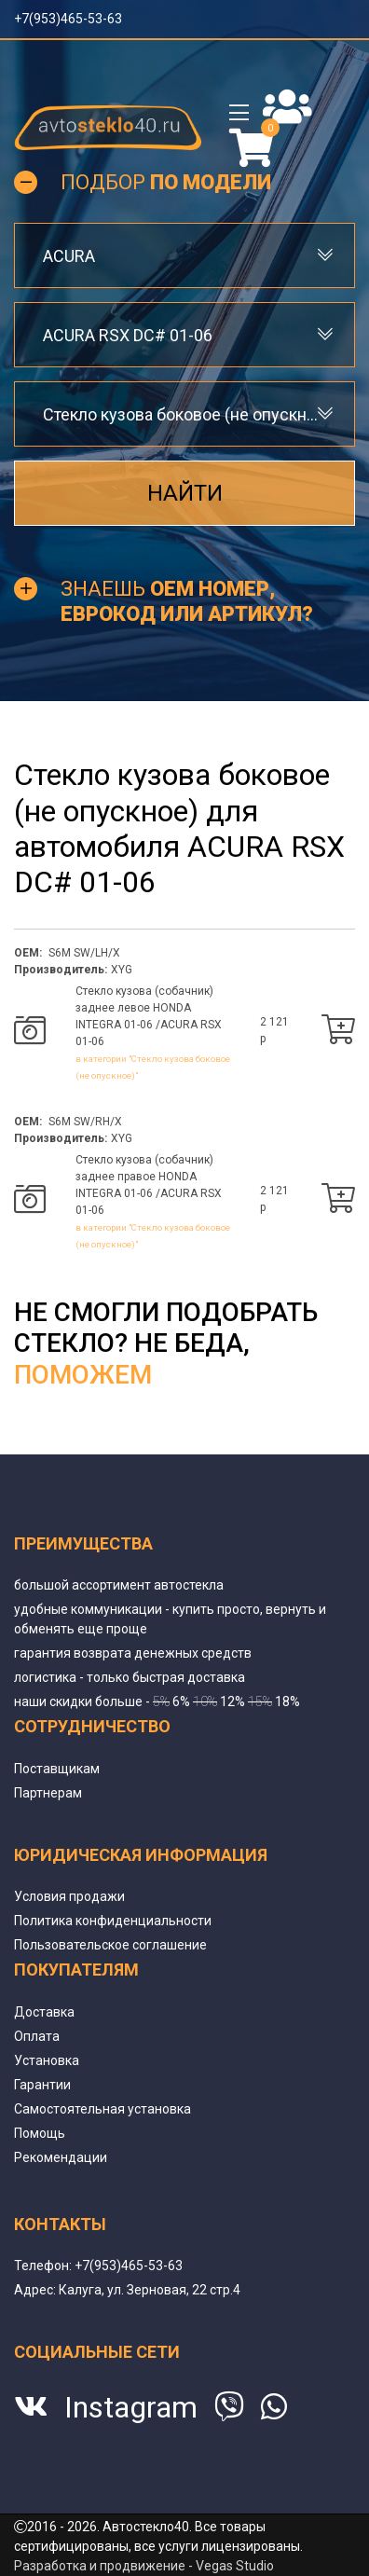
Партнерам (48, 1792)
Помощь (39, 2133)
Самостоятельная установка (102, 2108)
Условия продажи (69, 1896)
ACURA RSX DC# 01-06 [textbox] (127, 335)
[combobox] (184, 255)
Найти (185, 493)
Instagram (131, 2407)
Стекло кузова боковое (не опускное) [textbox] (184, 414)
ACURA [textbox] (69, 256)
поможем (83, 1374)
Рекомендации (60, 2157)
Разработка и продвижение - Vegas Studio (144, 2565)
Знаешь (187, 601)
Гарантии (42, 2084)
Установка (46, 2060)
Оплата (37, 2036)
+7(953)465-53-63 (68, 18)
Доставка (44, 2011)
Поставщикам (57, 1768)
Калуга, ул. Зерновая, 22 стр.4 (149, 2289)
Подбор (166, 182)
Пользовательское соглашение (110, 1944)
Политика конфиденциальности (113, 1920)
